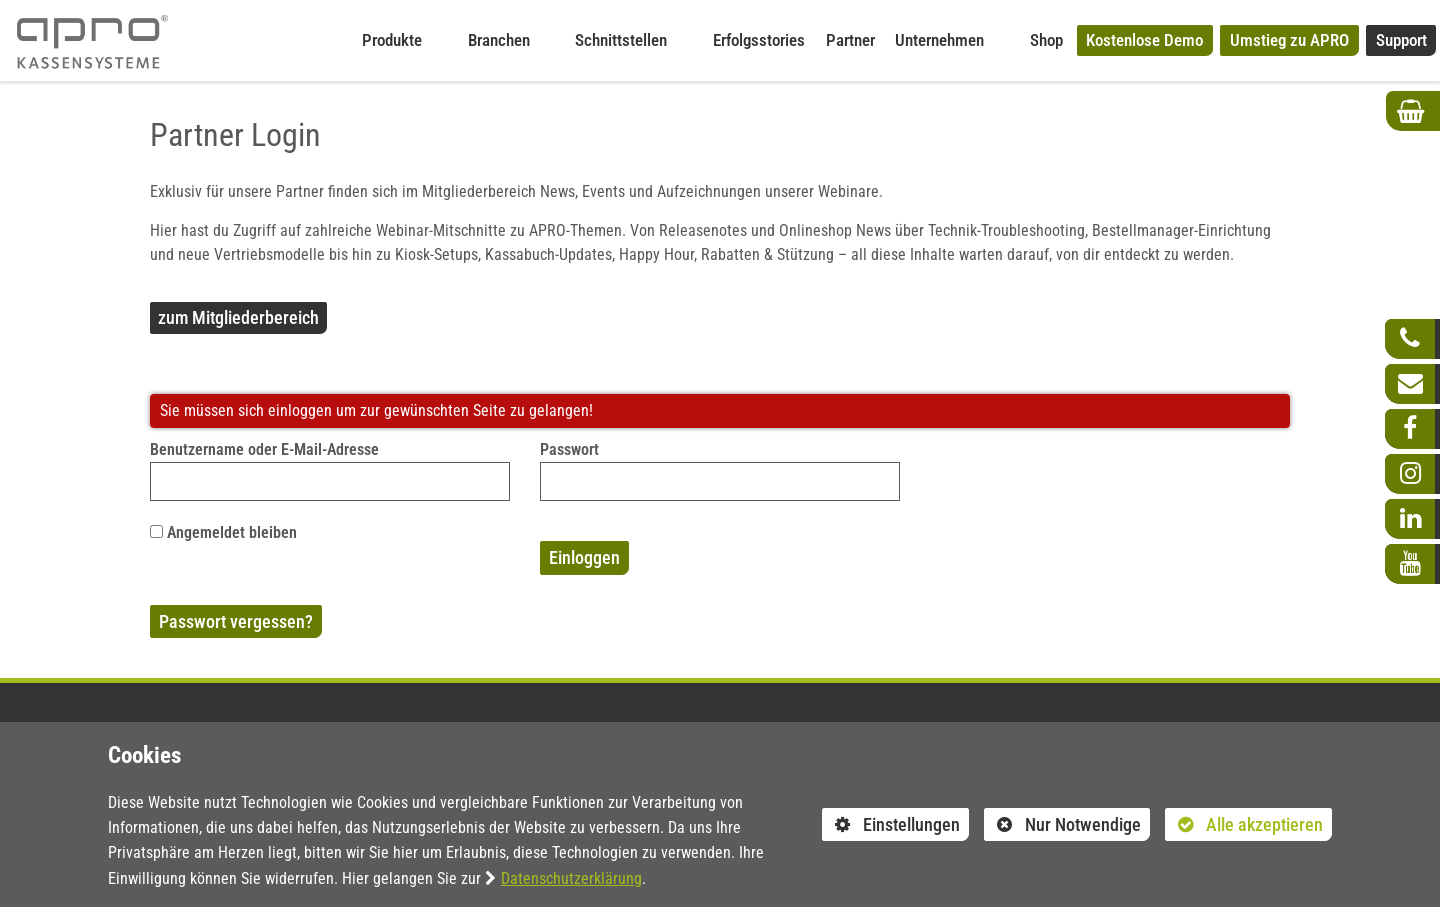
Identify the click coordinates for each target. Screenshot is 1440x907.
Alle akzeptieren (1244, 824)
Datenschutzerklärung (571, 878)
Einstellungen (891, 827)
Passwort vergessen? (236, 621)
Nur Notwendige (1062, 827)
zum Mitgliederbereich (238, 317)
